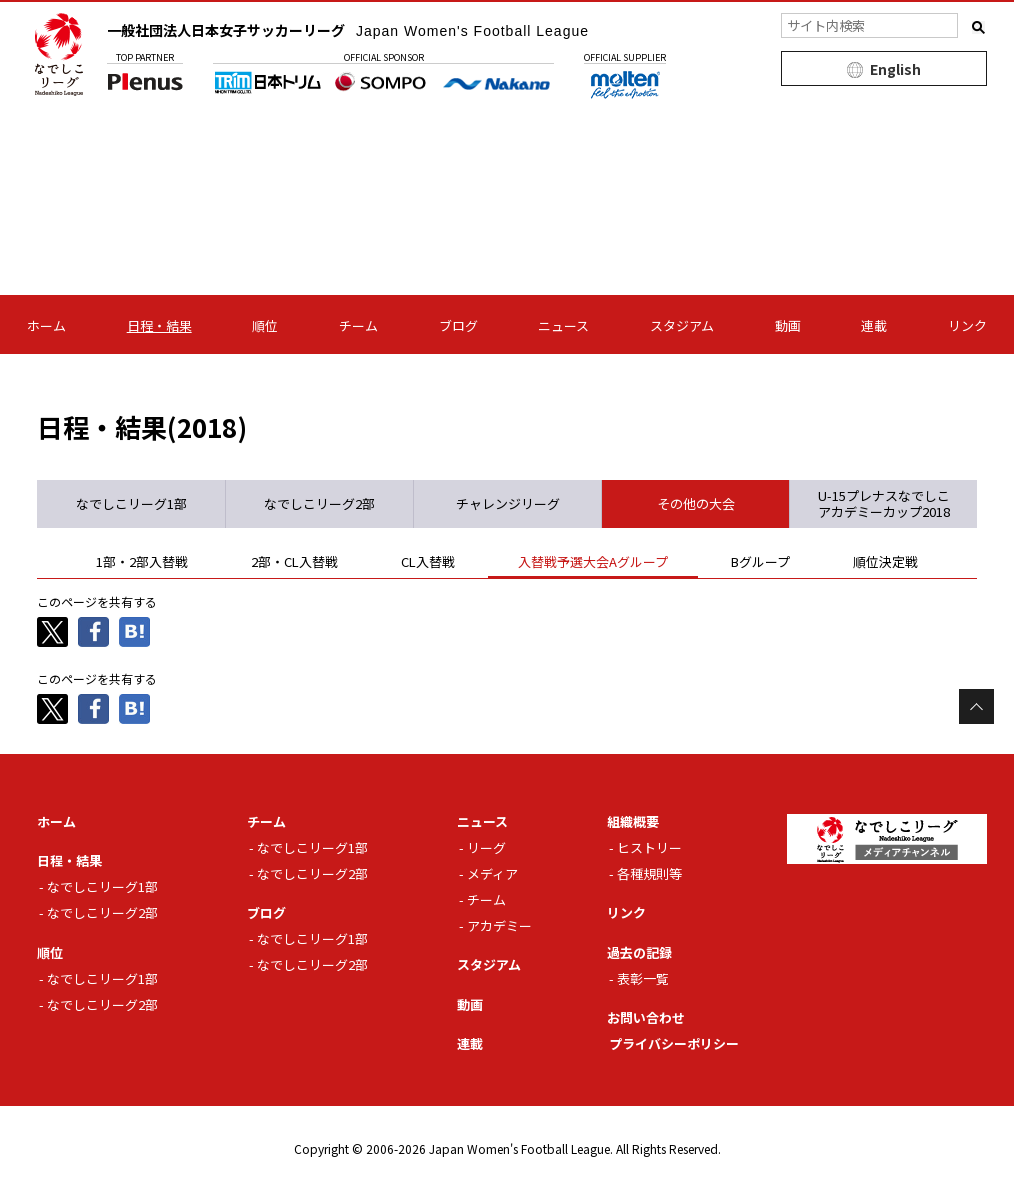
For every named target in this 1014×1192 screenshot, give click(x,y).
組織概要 (633, 821)
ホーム (46, 325)
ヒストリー (649, 847)
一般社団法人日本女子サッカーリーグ (348, 30)
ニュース (563, 325)
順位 (265, 325)
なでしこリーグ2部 (102, 912)
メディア (492, 873)
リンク (967, 325)
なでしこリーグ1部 (102, 886)
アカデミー (499, 925)
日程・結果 (159, 325)
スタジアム (682, 325)
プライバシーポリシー (674, 1043)
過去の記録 (639, 952)
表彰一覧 (643, 978)
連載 (874, 325)
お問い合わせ (646, 1017)
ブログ (458, 325)
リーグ (486, 847)
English (895, 69)
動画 (788, 325)
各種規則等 (649, 873)
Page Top (976, 706)
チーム (358, 325)
